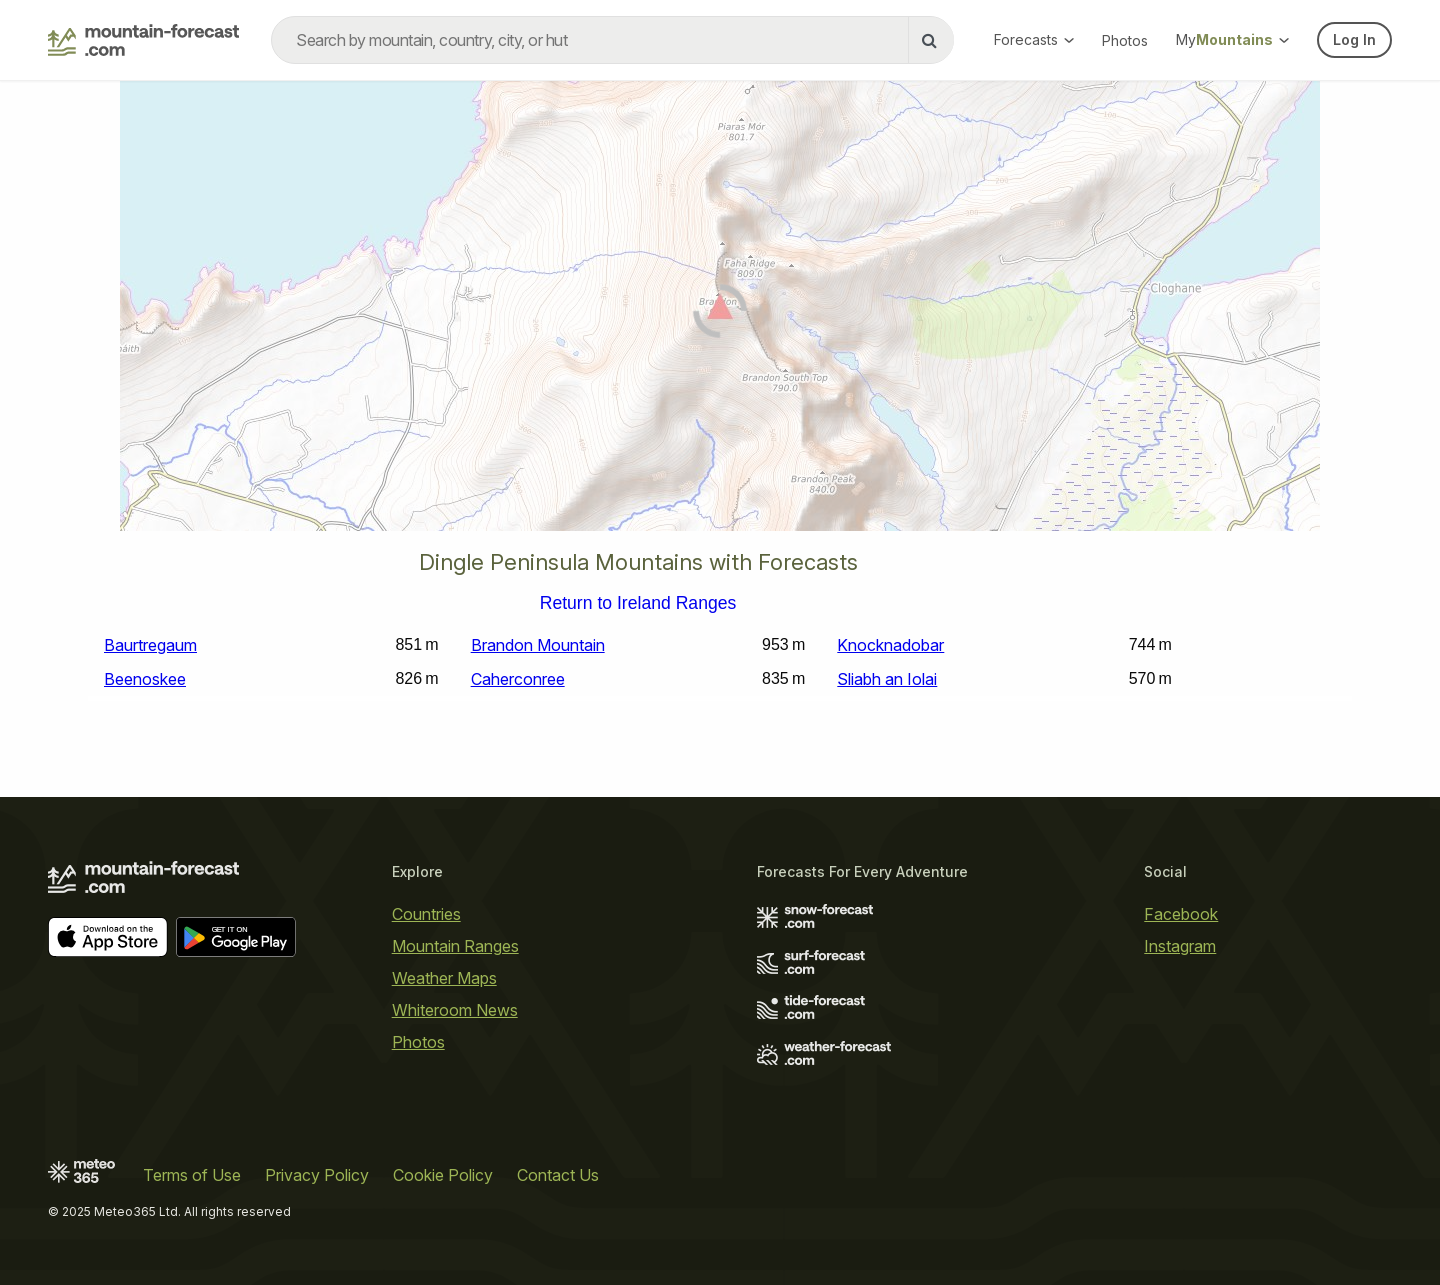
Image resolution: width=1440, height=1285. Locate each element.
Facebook (1181, 914)
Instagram (1180, 946)
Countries (426, 914)
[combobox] (612, 40)
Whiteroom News (455, 1010)
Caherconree (518, 679)
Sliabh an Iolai (887, 679)
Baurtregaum (150, 645)
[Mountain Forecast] (143, 40)
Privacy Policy (317, 1175)
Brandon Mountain (538, 645)
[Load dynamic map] (720, 314)
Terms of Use (192, 1175)
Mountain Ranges (455, 946)
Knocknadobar (890, 645)
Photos (1125, 40)
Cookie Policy (443, 1175)
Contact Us (558, 1175)
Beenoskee (145, 679)
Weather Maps (444, 978)
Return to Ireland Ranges (638, 604)
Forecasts (1034, 39)
